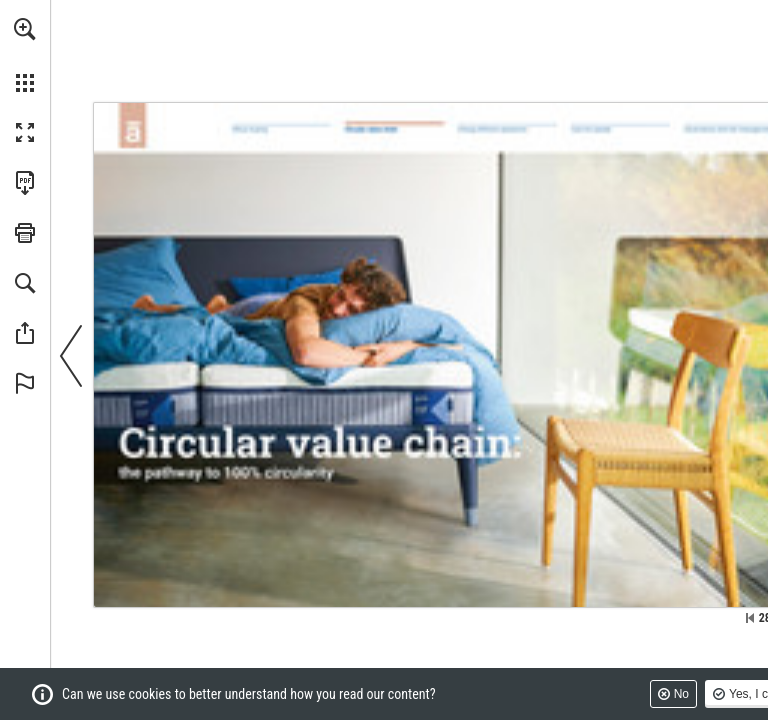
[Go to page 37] (507, 132)
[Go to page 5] (281, 131)
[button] (25, 29)
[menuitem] (25, 55)
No (681, 694)
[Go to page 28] (394, 131)
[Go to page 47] (620, 132)
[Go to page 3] (131, 125)
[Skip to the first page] (750, 618)
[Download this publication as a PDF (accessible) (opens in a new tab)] (25, 183)
